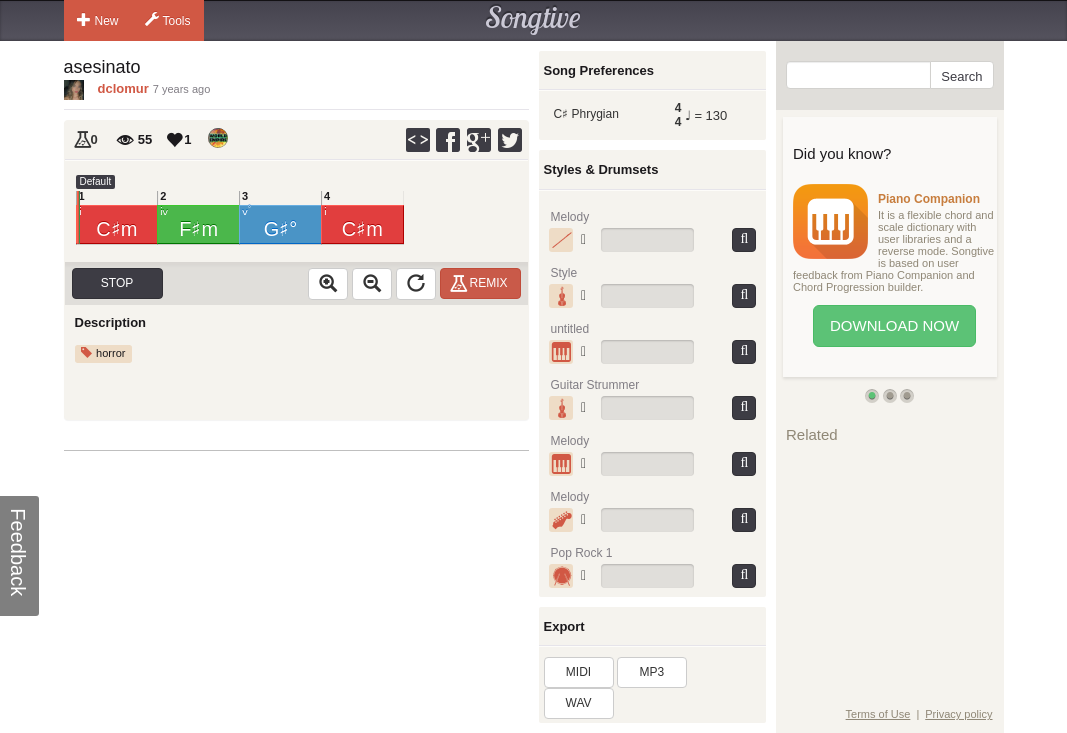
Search (961, 76)
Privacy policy (958, 714)
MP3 (652, 672)
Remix (481, 283)
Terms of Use (878, 714)
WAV (579, 703)
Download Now (894, 325)
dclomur (123, 88)
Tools (168, 20)
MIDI (578, 672)
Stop (117, 283)
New (98, 20)
